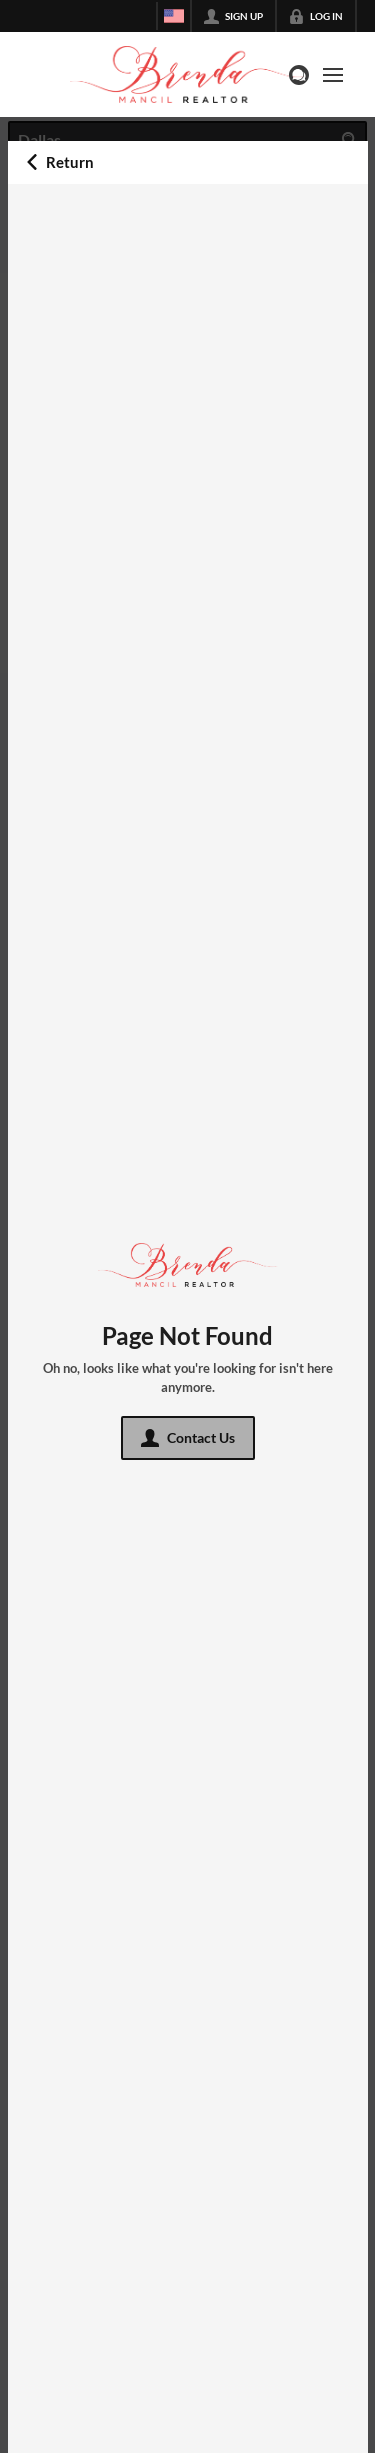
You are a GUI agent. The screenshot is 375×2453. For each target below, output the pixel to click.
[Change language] (174, 16)
